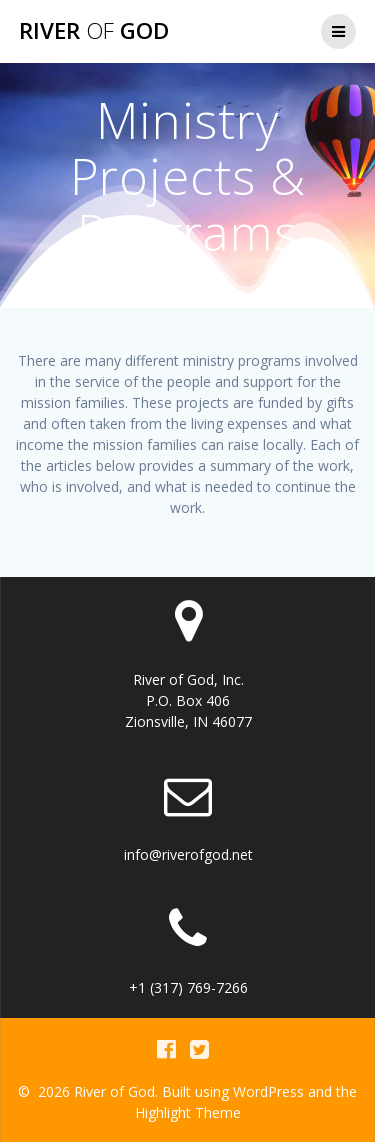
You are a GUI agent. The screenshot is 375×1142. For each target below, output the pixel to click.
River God (94, 31)
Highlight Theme (188, 1112)
